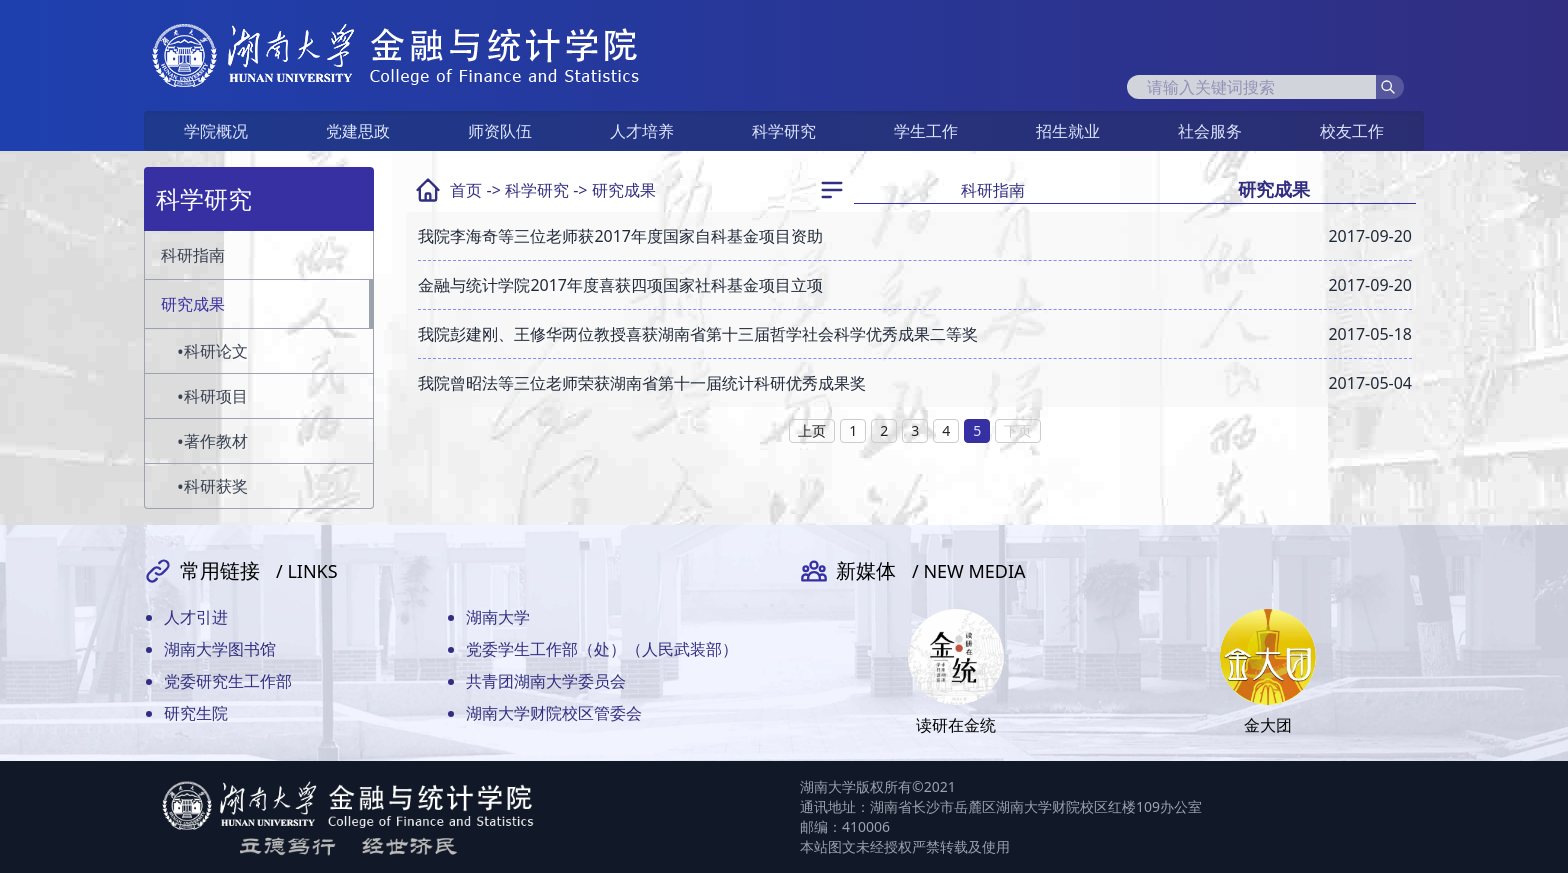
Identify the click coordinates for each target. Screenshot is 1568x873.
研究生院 (196, 713)
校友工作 (1352, 131)
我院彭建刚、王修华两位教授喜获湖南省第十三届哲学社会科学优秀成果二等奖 (698, 334)
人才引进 (196, 617)
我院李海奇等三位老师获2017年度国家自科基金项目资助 (620, 236)
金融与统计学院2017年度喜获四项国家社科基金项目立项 (620, 285)
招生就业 (1068, 131)
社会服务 (1210, 131)
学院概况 (216, 131)
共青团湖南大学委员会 (546, 681)
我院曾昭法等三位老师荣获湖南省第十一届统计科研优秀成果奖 (642, 383)
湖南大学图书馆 (220, 649)
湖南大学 (498, 617)
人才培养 (642, 131)
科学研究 (784, 131)
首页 (466, 190)
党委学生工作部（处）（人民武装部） (602, 649)
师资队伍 (500, 131)
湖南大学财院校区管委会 (554, 713)
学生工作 (926, 131)
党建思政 (358, 131)
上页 (812, 430)
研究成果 (624, 190)
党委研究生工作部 (228, 681)
